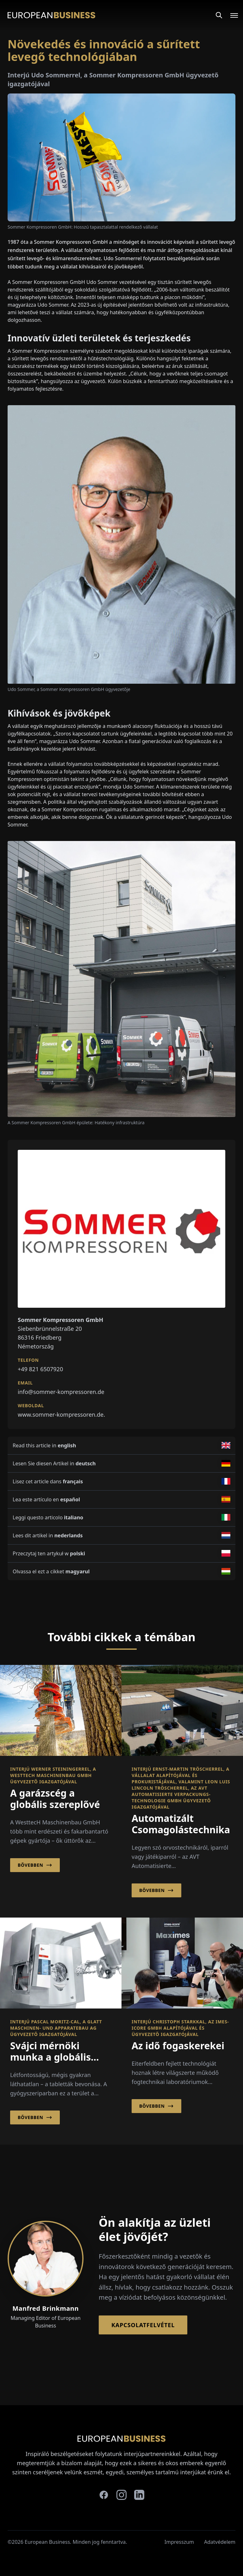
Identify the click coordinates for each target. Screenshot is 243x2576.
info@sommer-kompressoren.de (61, 1392)
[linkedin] (139, 2495)
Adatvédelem (219, 2541)
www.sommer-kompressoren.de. (61, 1414)
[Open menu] (230, 15)
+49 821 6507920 (40, 1369)
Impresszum (179, 2541)
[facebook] (104, 2495)
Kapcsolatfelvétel (143, 2325)
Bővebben (35, 1865)
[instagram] (121, 2495)
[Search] (219, 15)
